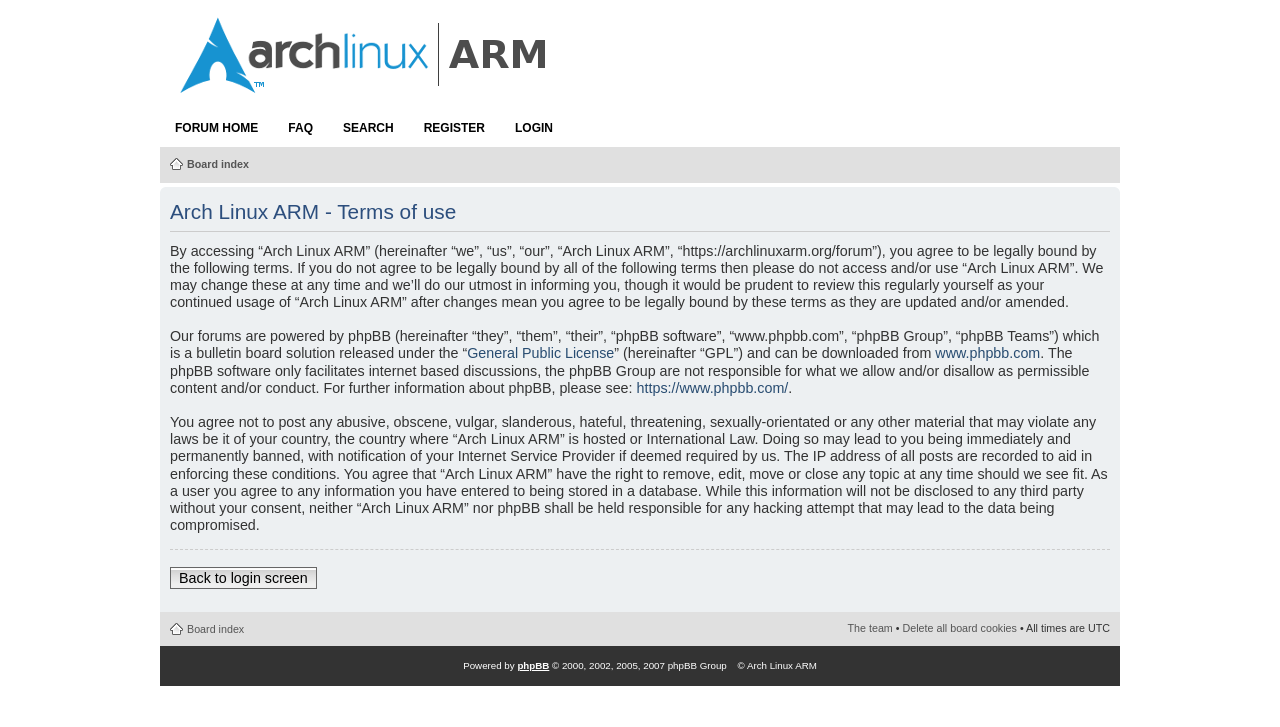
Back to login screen (243, 578)
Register (454, 128)
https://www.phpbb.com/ (713, 388)
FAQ (300, 128)
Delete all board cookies (960, 628)
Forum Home (216, 128)
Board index (218, 164)
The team (870, 628)
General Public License (540, 353)
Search (368, 128)
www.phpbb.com (987, 353)
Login (534, 128)
